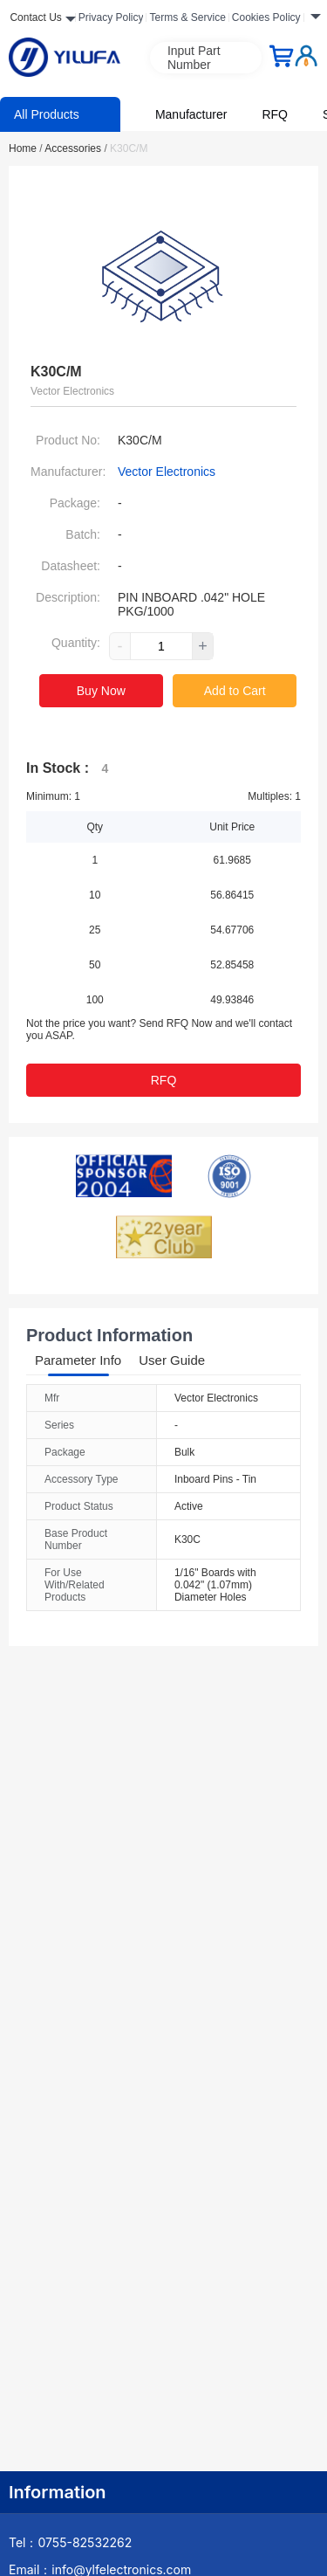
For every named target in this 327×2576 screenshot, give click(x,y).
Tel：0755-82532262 (70, 2542)
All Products (46, 114)
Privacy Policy (111, 17)
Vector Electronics (166, 472)
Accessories (75, 148)
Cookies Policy (266, 17)
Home (26, 148)
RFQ (275, 114)
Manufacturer (191, 114)
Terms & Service (187, 17)
